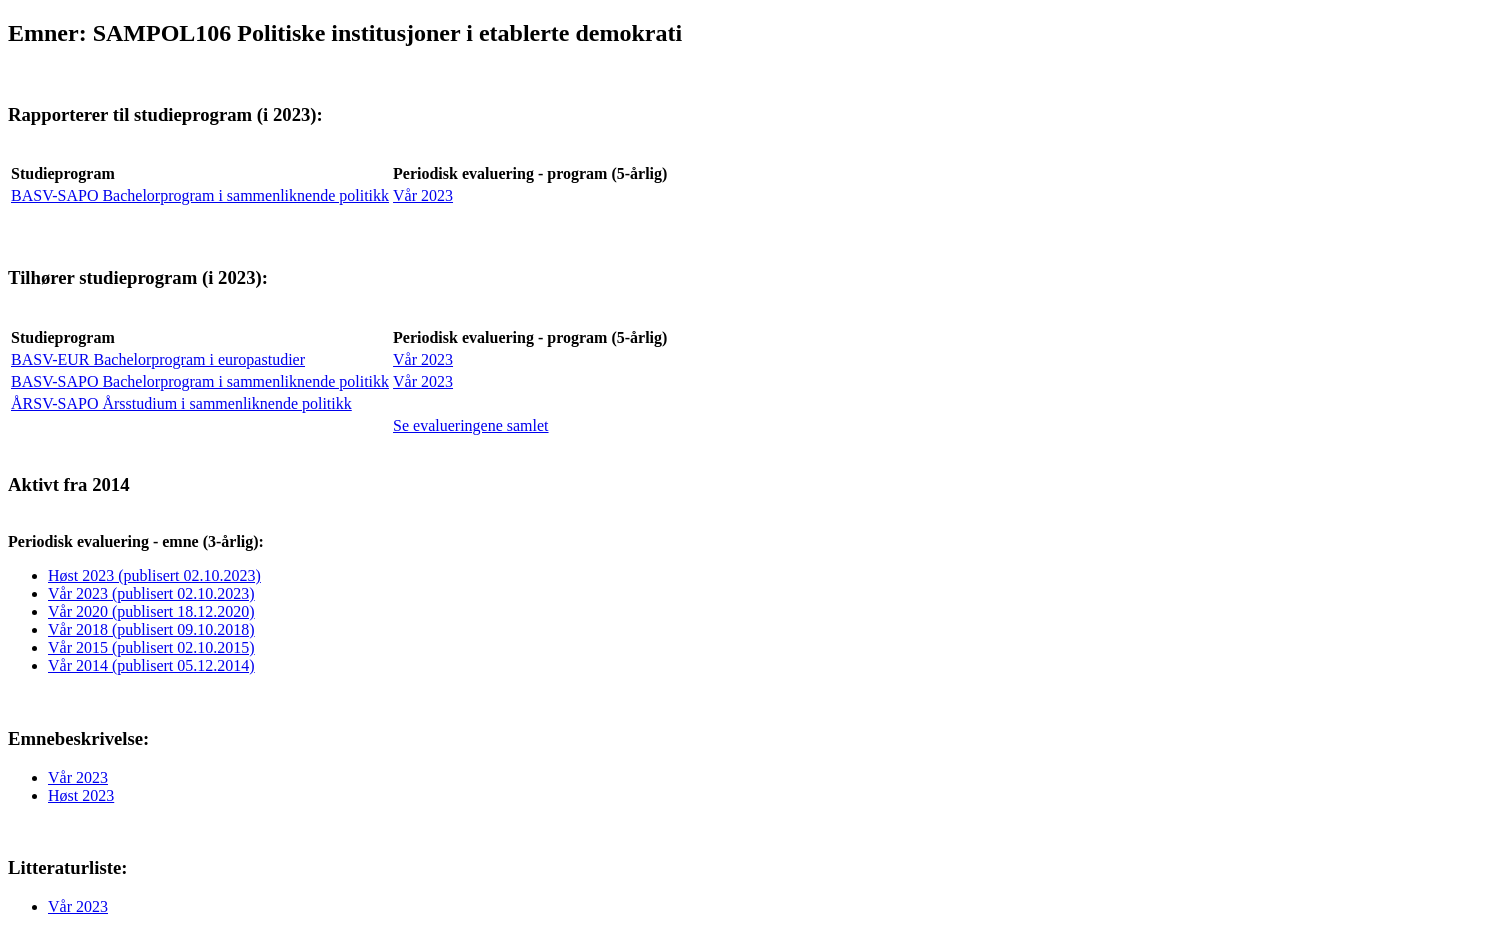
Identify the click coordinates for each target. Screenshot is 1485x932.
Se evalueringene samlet (471, 425)
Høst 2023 (81, 795)
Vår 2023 (423, 195)
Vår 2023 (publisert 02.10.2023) (151, 593)
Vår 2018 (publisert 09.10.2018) (151, 629)
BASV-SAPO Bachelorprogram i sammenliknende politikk (200, 195)
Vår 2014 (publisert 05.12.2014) (151, 665)
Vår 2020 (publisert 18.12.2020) (151, 611)
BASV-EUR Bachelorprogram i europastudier (158, 359)
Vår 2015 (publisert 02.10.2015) (151, 647)
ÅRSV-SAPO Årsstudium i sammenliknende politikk (181, 403)
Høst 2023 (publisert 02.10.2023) (154, 575)
